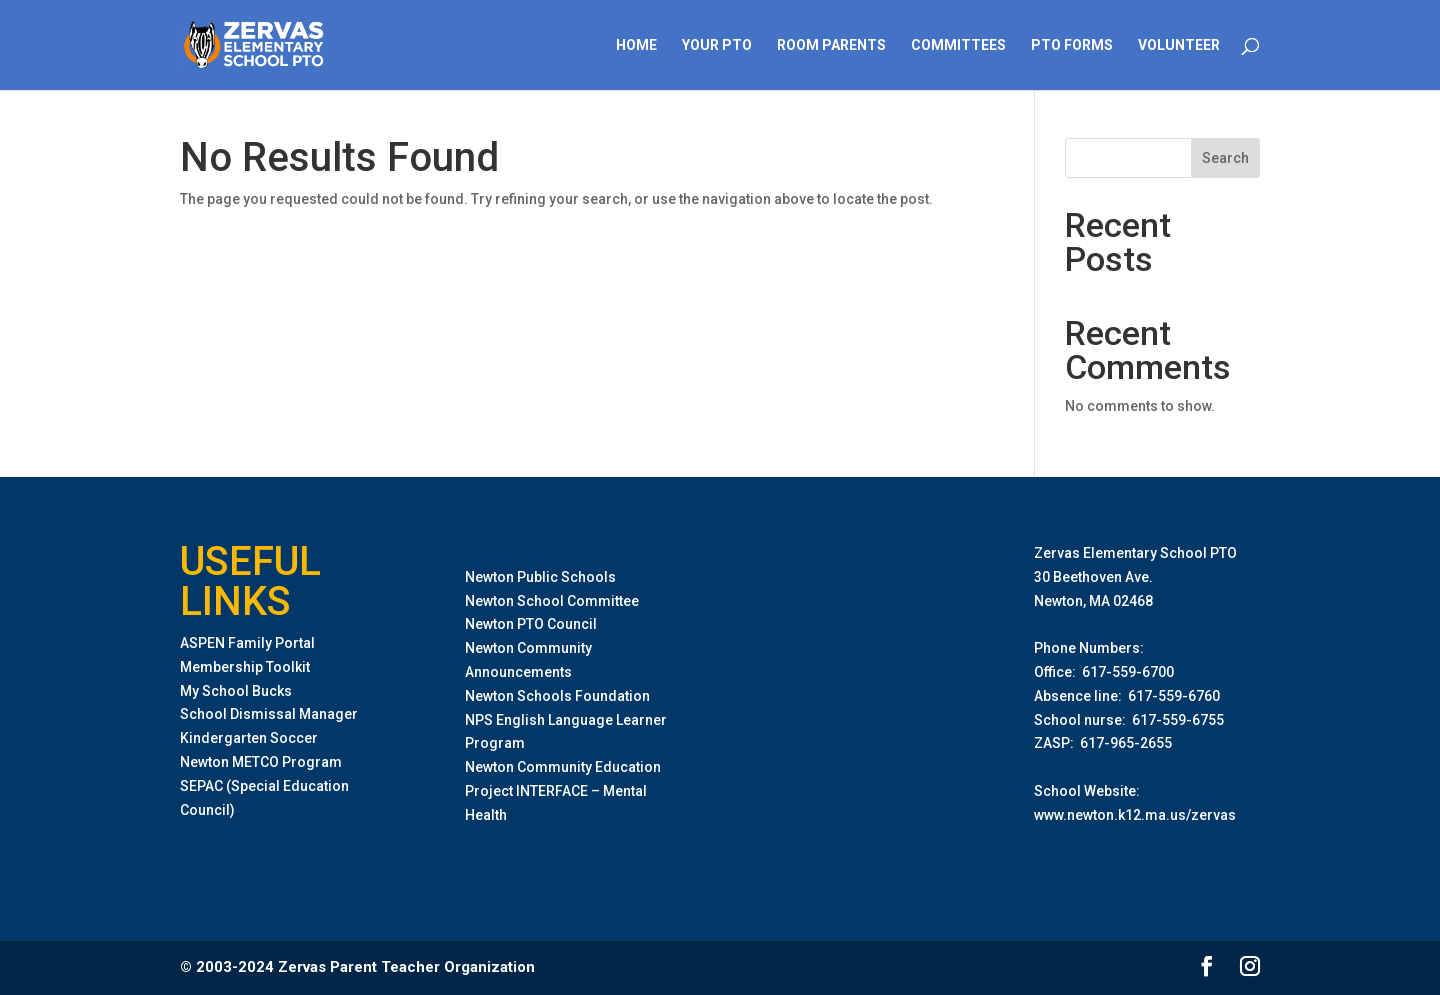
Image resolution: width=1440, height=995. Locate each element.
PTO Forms (1072, 45)
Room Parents (831, 45)
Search (1225, 158)
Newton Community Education (563, 767)
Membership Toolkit (245, 667)
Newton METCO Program (261, 762)
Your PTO (717, 45)
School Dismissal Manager (269, 714)
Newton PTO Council (531, 624)
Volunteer (1179, 45)
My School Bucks (236, 691)
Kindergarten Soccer (249, 738)
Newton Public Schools (540, 577)
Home (636, 45)
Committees (958, 45)
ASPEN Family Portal (247, 643)
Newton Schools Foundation (557, 696)
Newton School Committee (552, 601)
